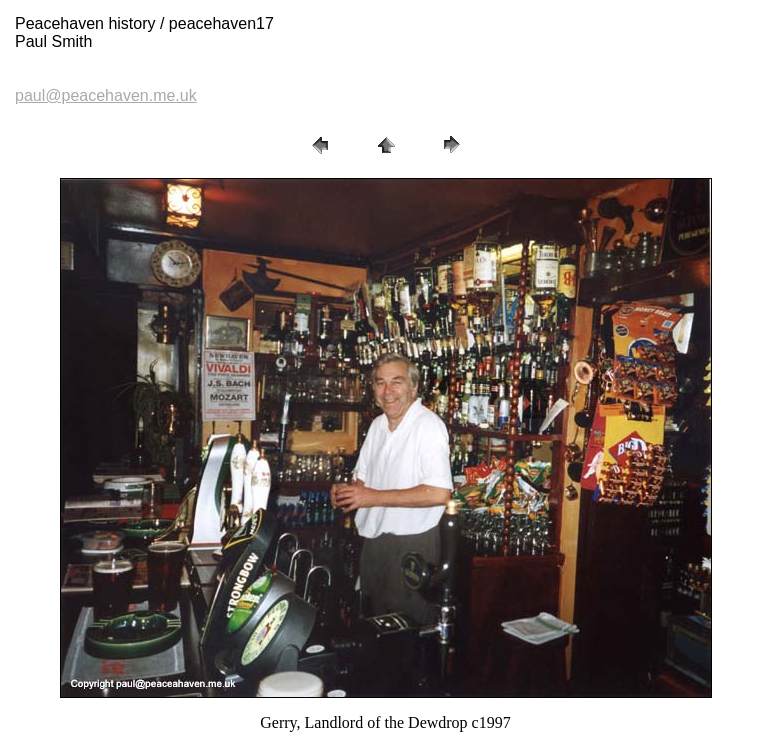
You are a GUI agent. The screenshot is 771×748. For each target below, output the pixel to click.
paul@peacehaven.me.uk (106, 95)
